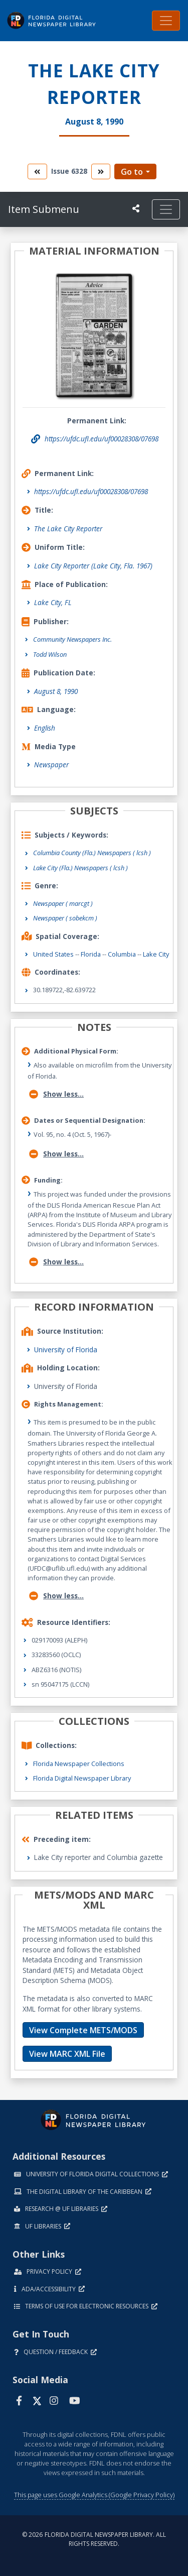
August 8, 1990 (56, 691)
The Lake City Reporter (68, 528)
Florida (91, 954)
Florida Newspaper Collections (78, 1763)
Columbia (122, 954)
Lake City (156, 954)
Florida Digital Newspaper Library (82, 1778)
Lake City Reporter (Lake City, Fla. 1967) (93, 565)
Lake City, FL (53, 602)
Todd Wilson (50, 654)
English (44, 728)
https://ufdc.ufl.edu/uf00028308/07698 (91, 491)
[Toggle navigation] (166, 21)
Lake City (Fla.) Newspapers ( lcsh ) (80, 867)
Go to (132, 171)
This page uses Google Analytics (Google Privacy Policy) (94, 2494)
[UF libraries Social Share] (135, 208)
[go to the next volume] (100, 171)
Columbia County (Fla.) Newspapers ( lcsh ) (92, 852)
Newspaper (51, 764)
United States (53, 954)
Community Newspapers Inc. (72, 639)
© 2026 (94, 2539)
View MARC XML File (67, 2053)
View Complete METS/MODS (83, 2030)
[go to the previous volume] (37, 171)
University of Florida (65, 1349)
